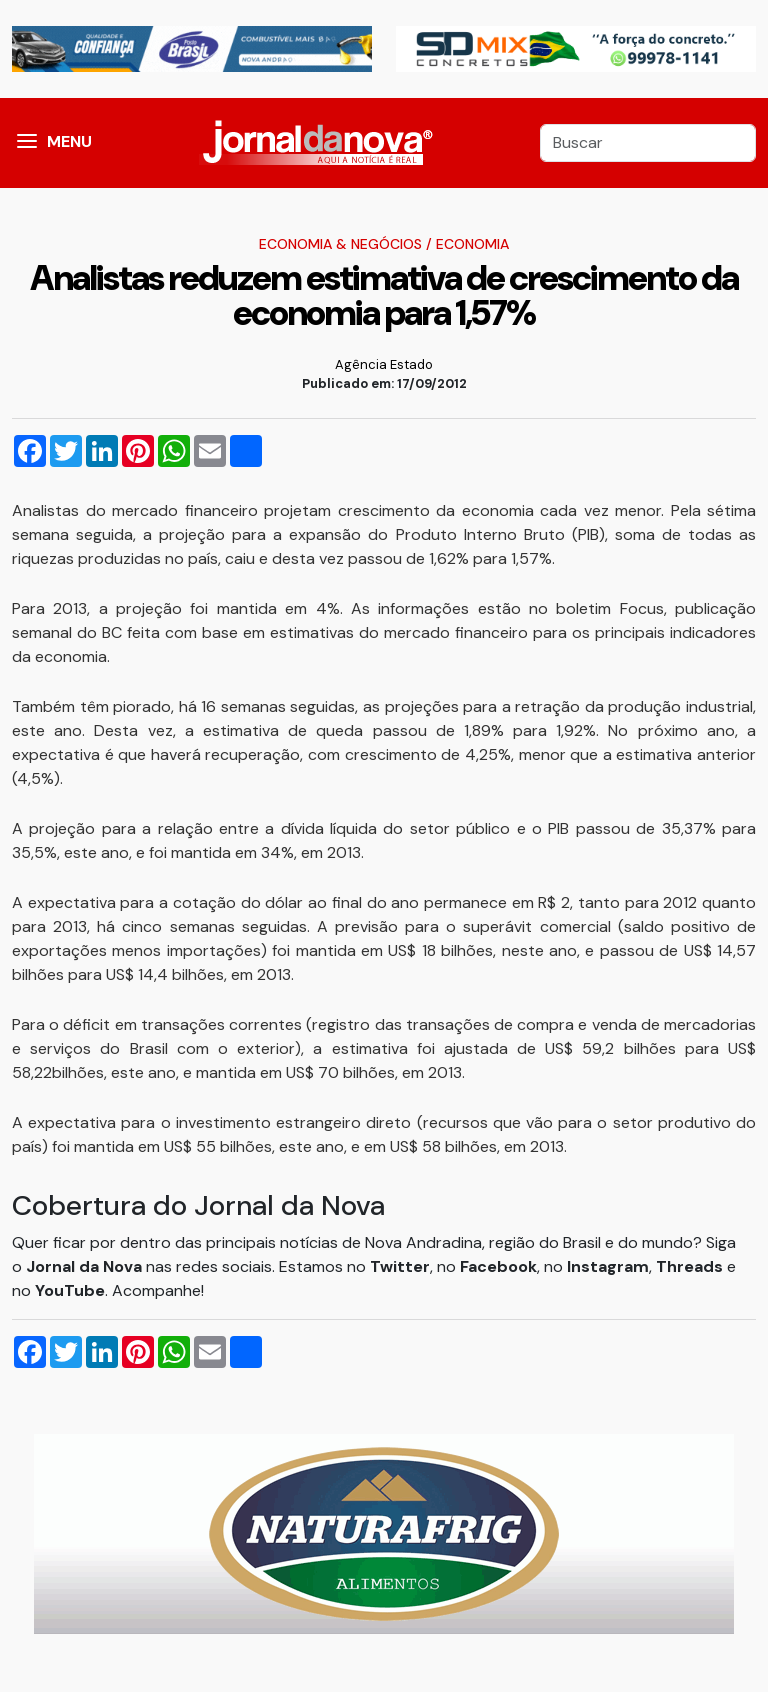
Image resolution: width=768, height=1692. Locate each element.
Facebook (498, 1266)
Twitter (400, 1266)
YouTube (70, 1290)
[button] (27, 143)
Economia (472, 244)
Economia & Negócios (340, 244)
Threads (691, 1266)
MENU (69, 141)
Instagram (608, 1266)
